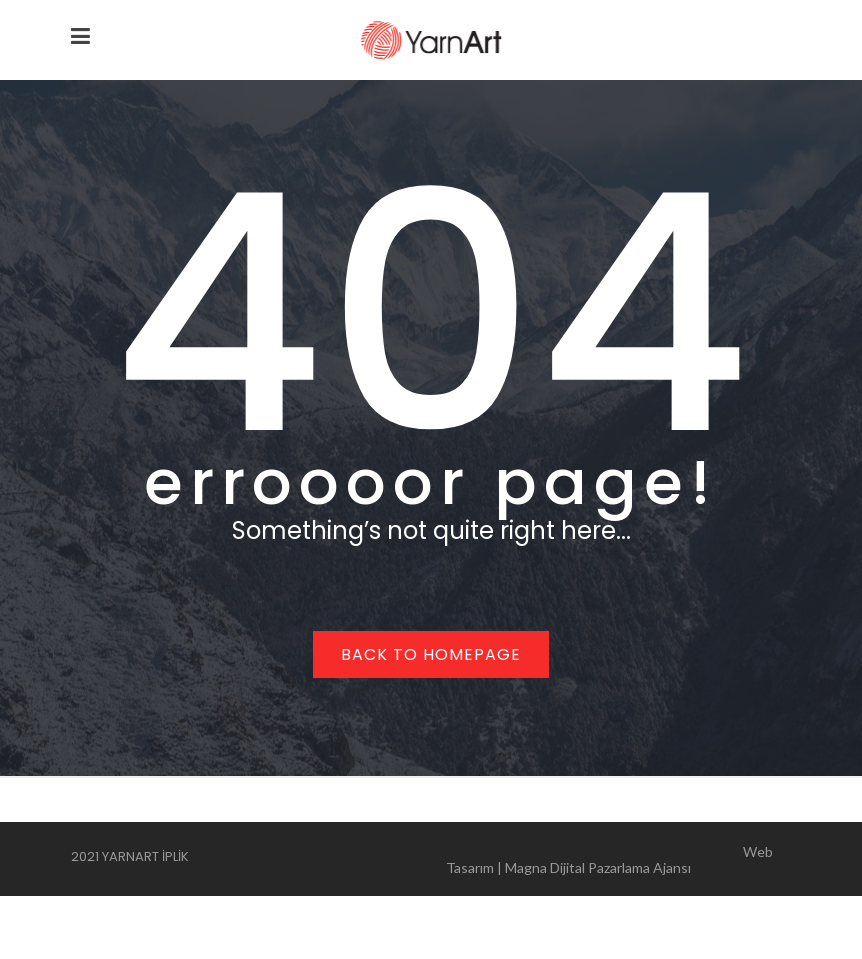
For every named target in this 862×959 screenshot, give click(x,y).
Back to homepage (431, 654)
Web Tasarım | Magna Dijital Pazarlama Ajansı (609, 859)
